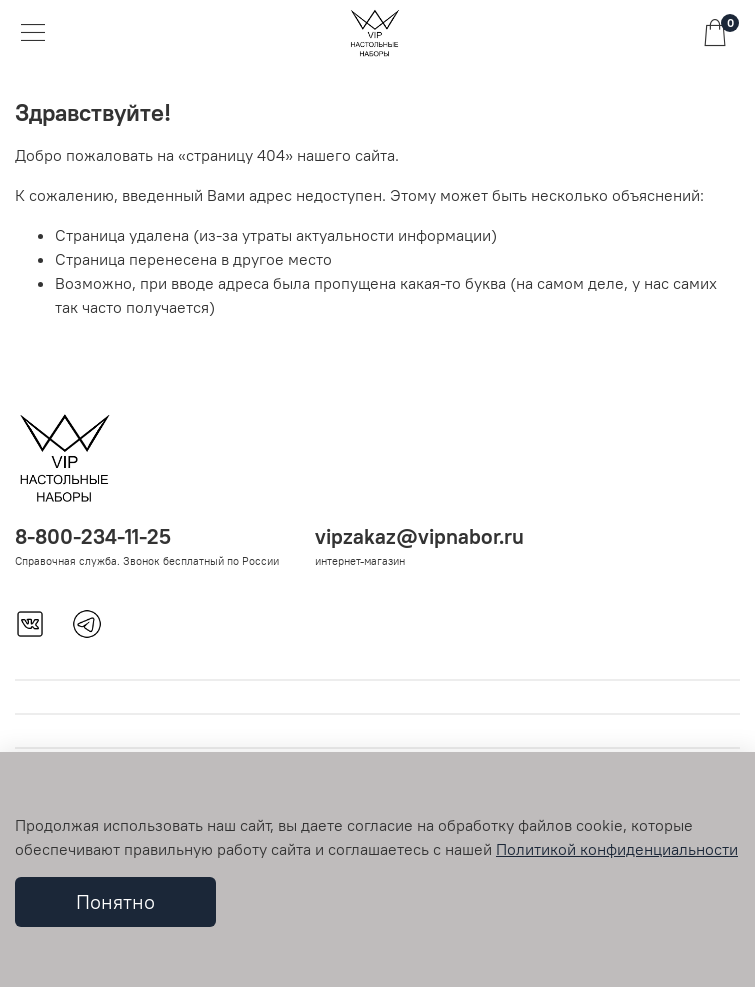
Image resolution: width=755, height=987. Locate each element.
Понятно (115, 901)
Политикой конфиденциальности (617, 849)
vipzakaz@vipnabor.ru (419, 536)
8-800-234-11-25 (93, 536)
